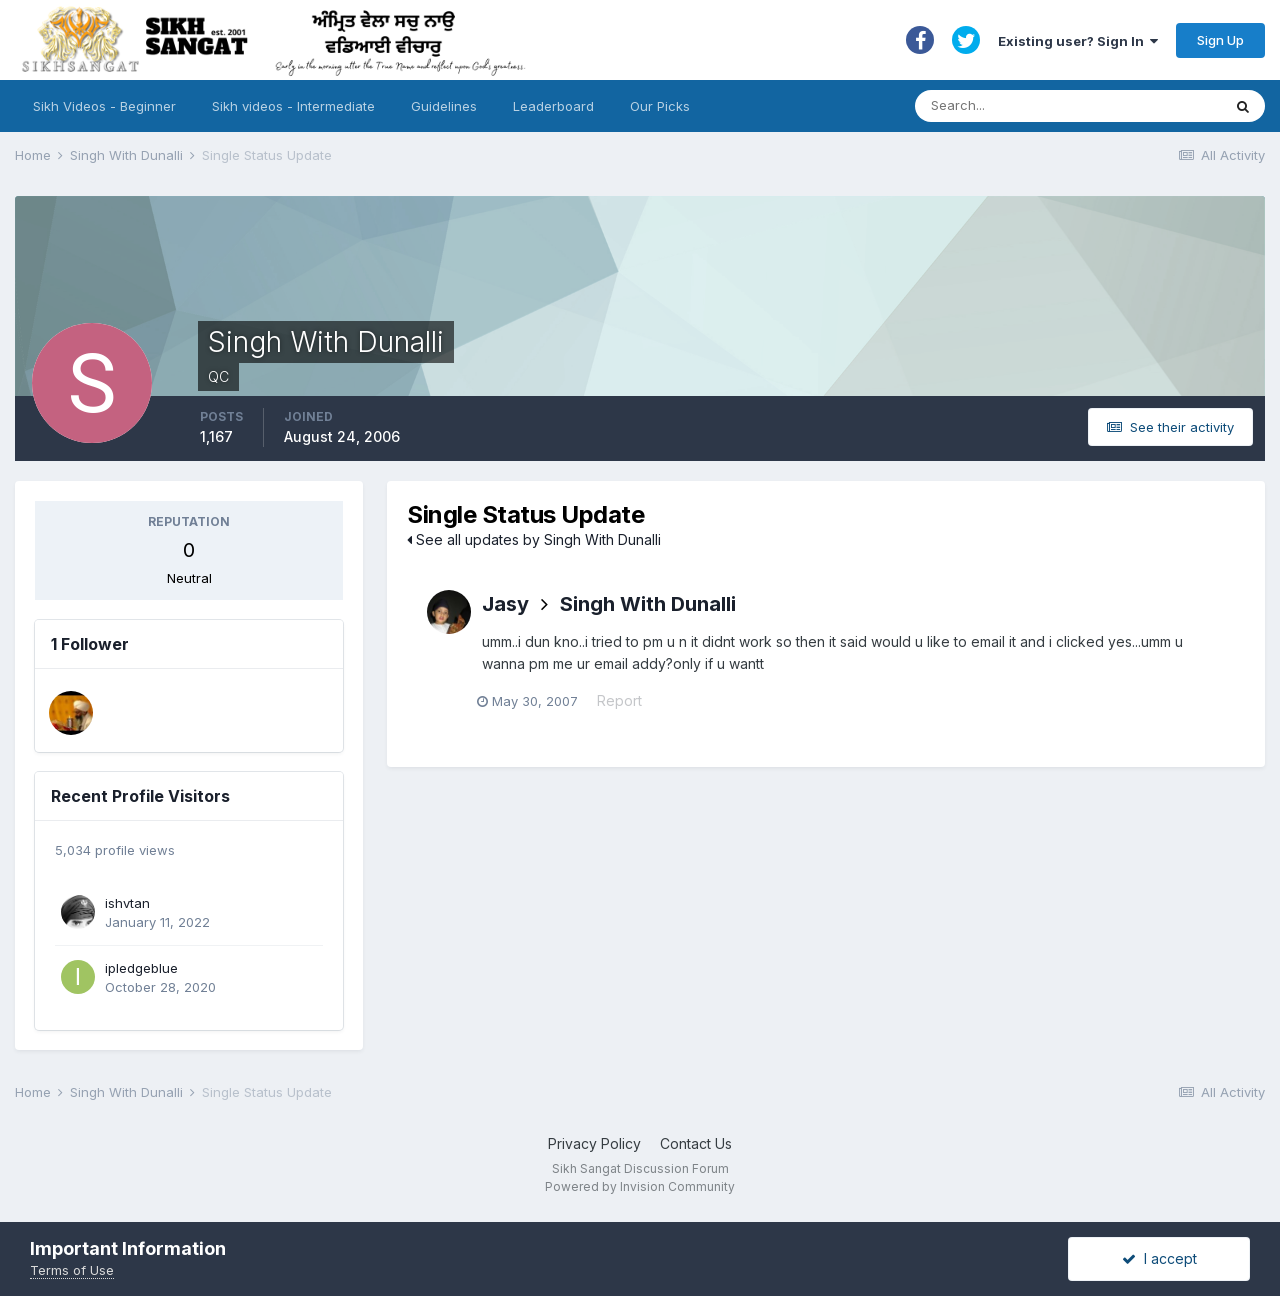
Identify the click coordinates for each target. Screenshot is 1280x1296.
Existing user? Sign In (1078, 41)
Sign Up (1220, 40)
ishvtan (127, 903)
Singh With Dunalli (648, 604)
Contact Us (696, 1143)
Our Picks (660, 106)
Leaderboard (553, 106)
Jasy (505, 604)
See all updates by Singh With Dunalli (534, 539)
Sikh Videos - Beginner (104, 106)
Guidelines (444, 106)
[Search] (1048, 106)
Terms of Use (72, 1270)
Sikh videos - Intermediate (293, 106)
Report (624, 702)
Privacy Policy (594, 1143)
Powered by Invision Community (640, 1186)
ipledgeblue (141, 968)
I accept (1159, 1258)
